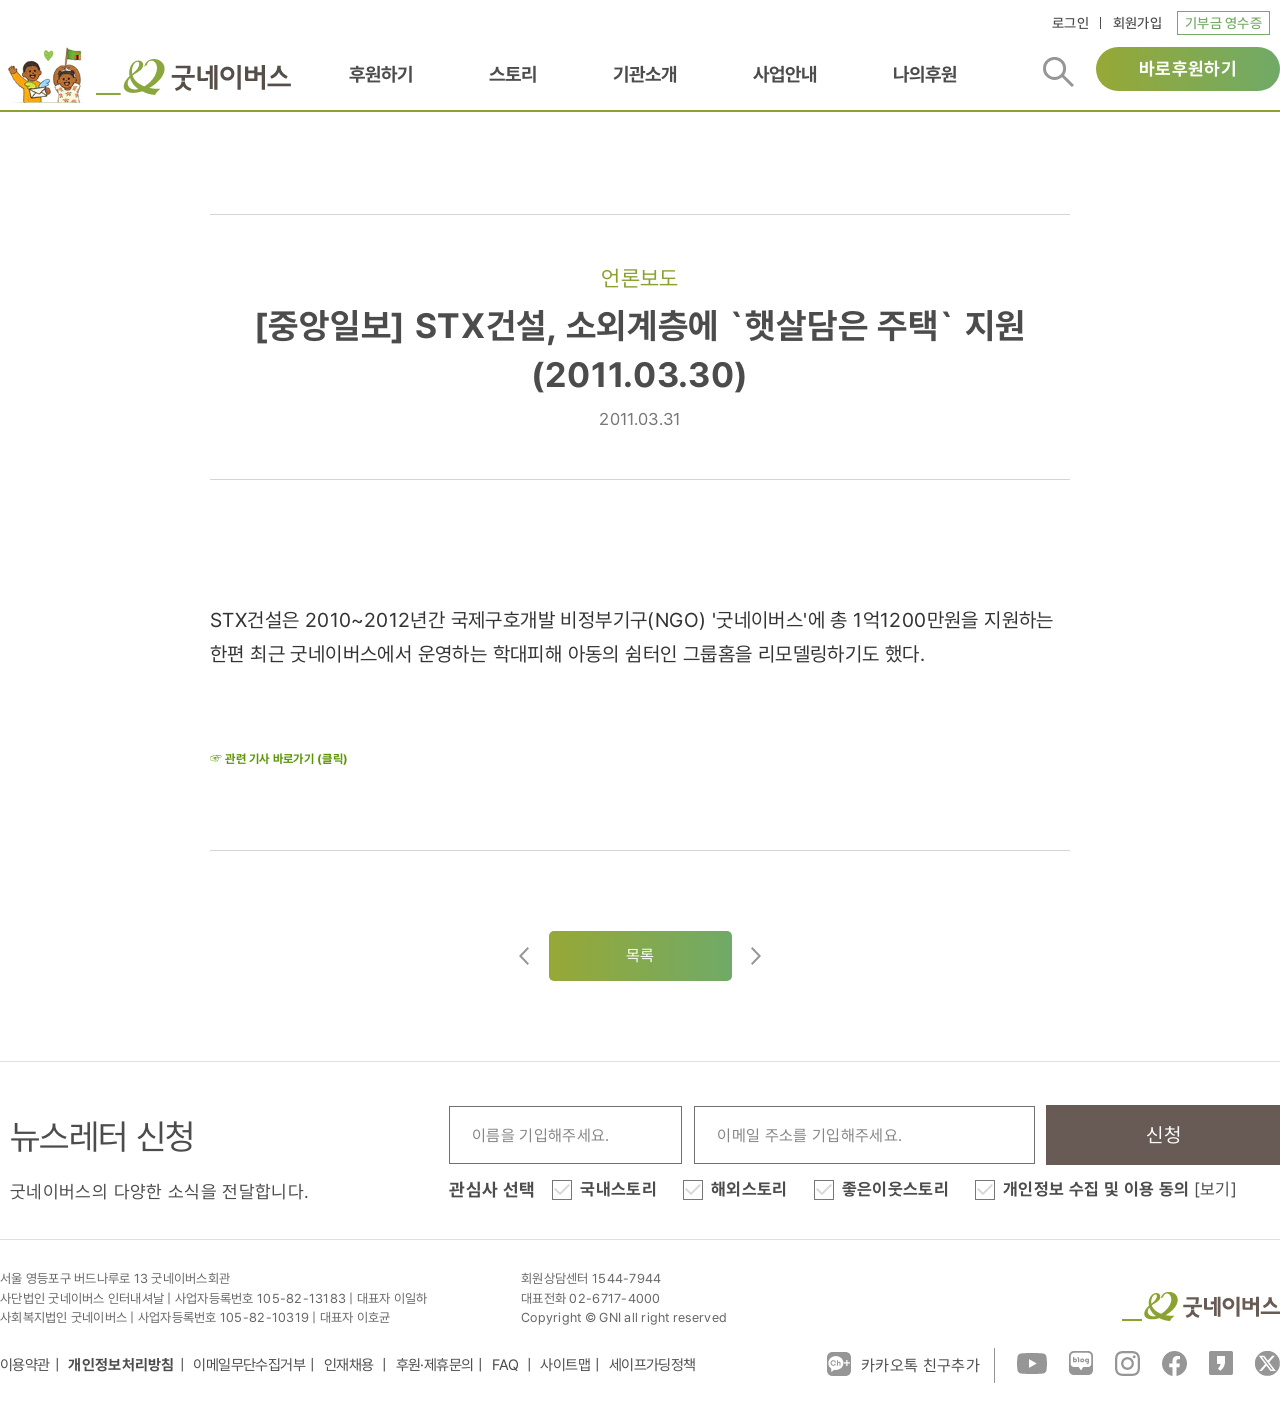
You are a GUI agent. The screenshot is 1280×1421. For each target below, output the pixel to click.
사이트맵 (565, 1365)
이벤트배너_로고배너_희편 (43, 75)
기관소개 (645, 74)
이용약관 (25, 1365)
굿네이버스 (1201, 1306)
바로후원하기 (1188, 68)
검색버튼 (1058, 72)
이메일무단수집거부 (249, 1365)
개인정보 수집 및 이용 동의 (1120, 1189)
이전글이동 (524, 956)
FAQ (507, 1365)
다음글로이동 (756, 956)
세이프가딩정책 (652, 1365)
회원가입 (1137, 23)
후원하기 (381, 74)
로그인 (1070, 23)
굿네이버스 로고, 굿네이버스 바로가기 (193, 77)
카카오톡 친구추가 (903, 1364)
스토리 (513, 74)
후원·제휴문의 (435, 1365)
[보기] (1215, 1189)
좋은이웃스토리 (895, 1189)
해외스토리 (749, 1189)
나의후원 (925, 74)
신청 (1163, 1135)
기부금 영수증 (1223, 23)
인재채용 (350, 1365)
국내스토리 (618, 1189)
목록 (640, 955)
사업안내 (785, 74)
